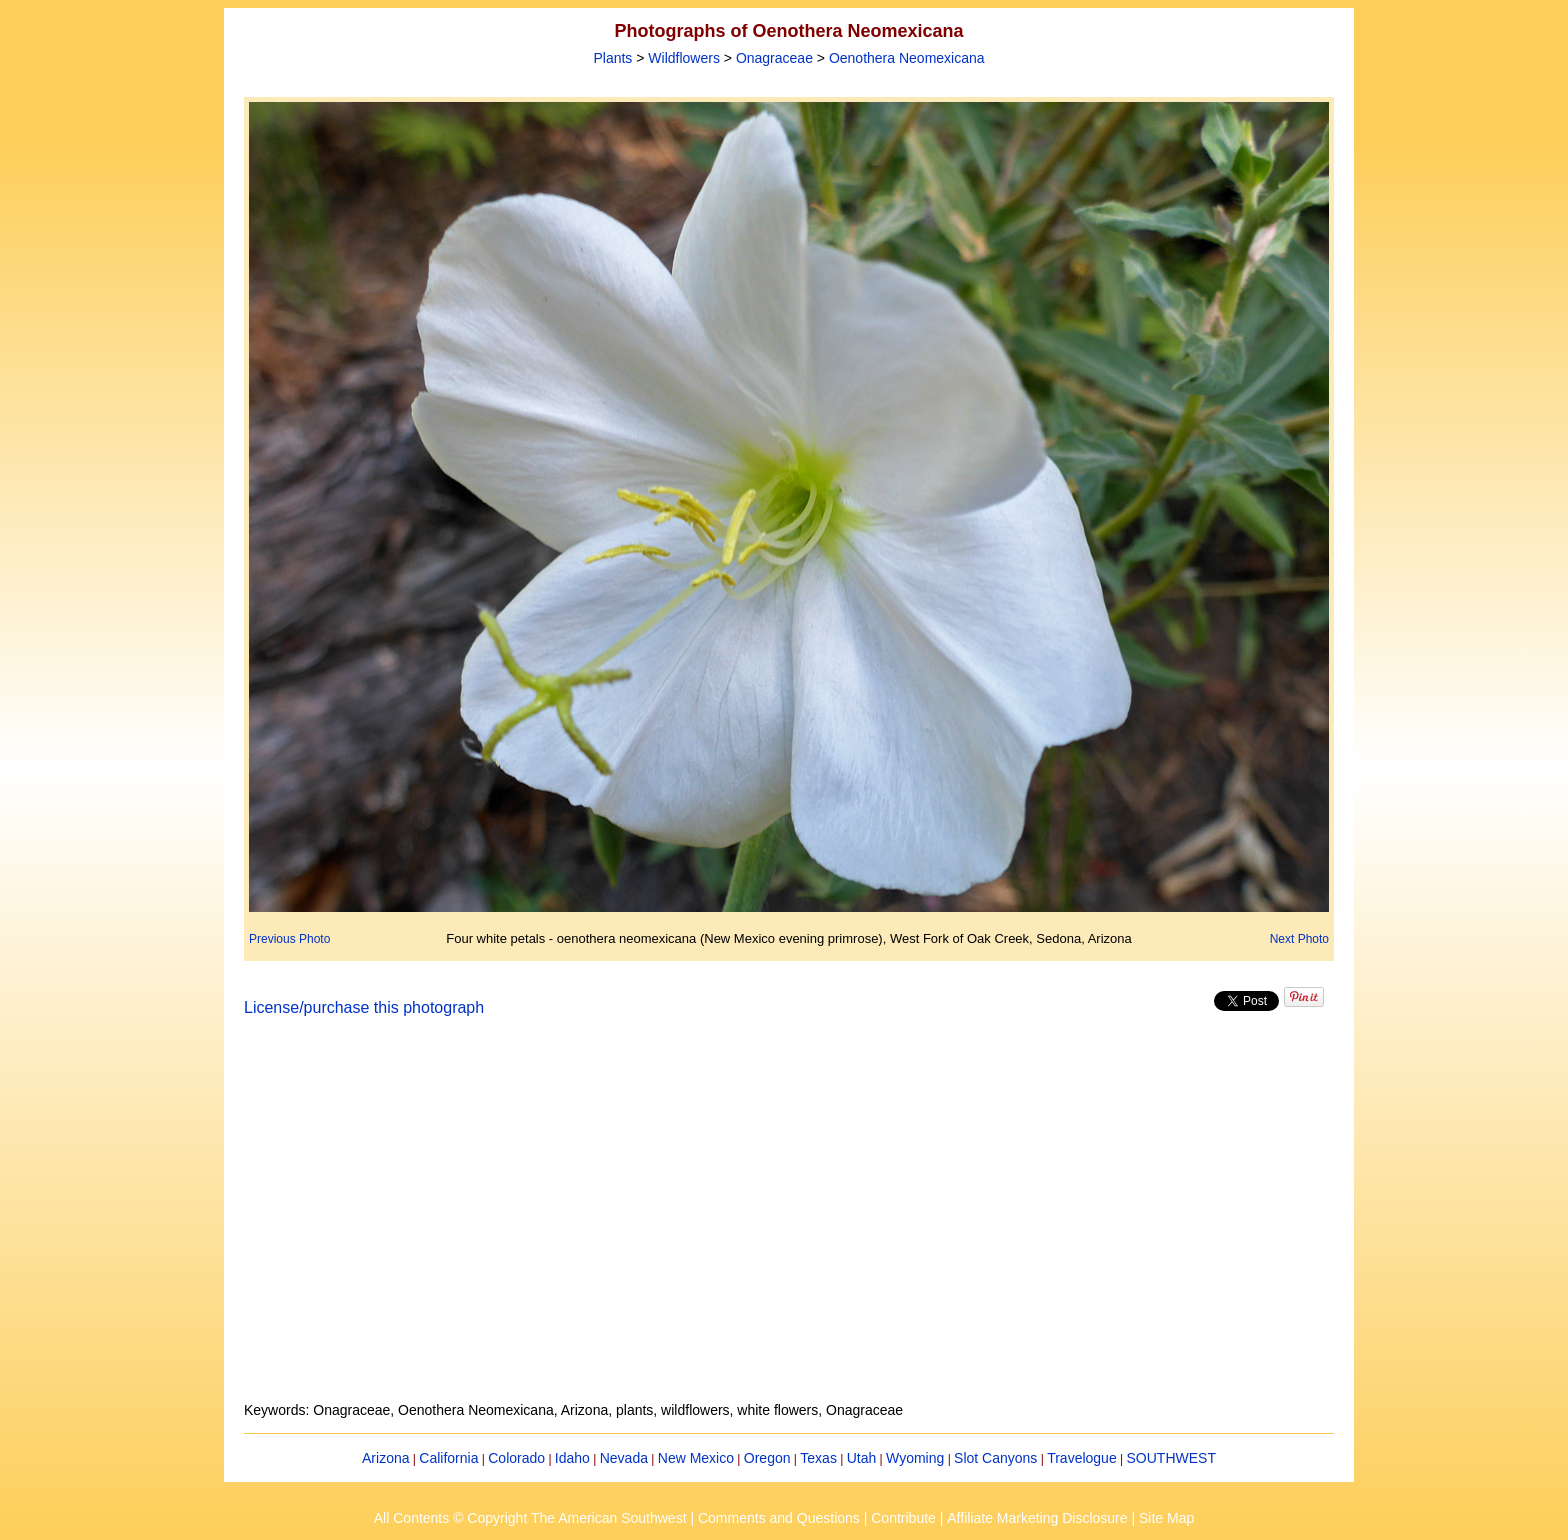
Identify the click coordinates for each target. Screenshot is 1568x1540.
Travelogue (1082, 1458)
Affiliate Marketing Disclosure (1037, 1518)
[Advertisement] (789, 1221)
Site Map (1166, 1518)
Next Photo (1299, 939)
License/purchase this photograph (364, 1007)
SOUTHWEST (1171, 1458)
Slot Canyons (995, 1458)
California (448, 1458)
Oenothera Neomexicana (907, 58)
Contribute (903, 1518)
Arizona (385, 1458)
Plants (612, 58)
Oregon (767, 1458)
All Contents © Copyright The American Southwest (530, 1518)
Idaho (572, 1458)
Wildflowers (684, 58)
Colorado (516, 1458)
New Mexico (696, 1458)
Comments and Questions (779, 1518)
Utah (862, 1458)
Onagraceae (774, 58)
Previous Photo (289, 939)
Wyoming (915, 1458)
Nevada (624, 1458)
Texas (818, 1458)
